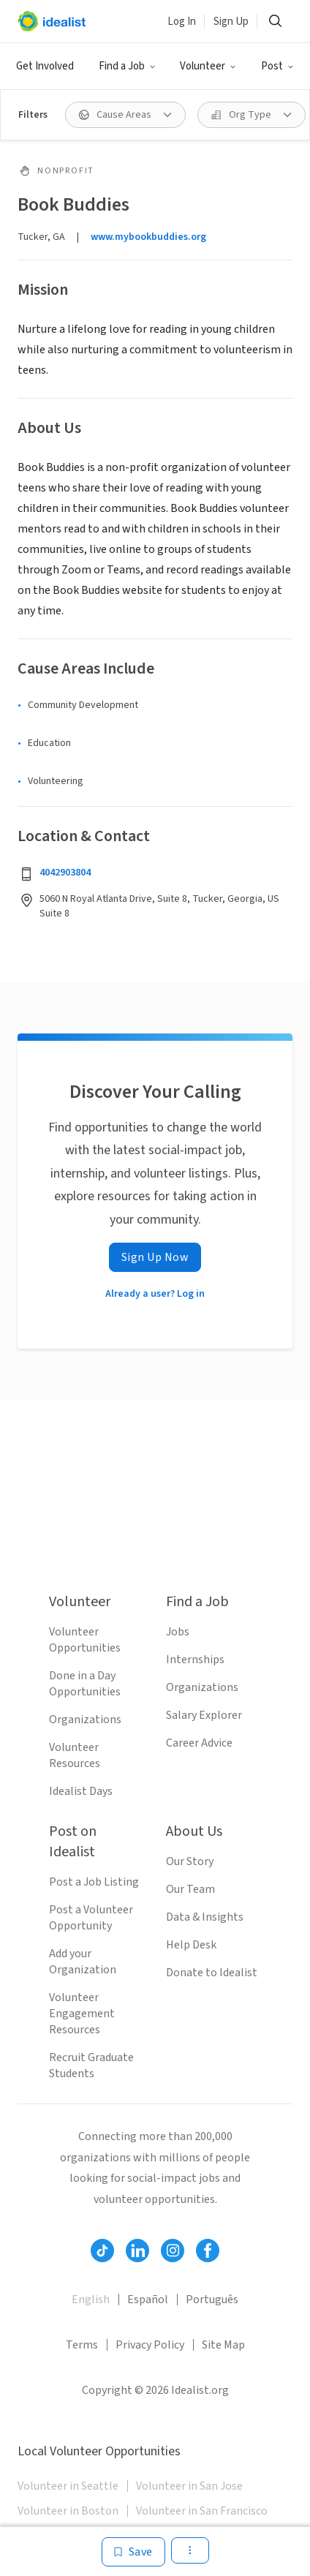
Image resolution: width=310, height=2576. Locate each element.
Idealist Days (81, 1791)
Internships (195, 1660)
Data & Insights (204, 1917)
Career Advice (199, 1743)
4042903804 (65, 872)
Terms (82, 2345)
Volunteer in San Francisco (202, 2511)
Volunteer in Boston (68, 2511)
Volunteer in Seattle (68, 2486)
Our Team (190, 1889)
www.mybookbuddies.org (148, 237)
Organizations (85, 1719)
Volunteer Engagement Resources (82, 2013)
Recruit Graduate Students (91, 2065)
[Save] (133, 2551)
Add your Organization (82, 1962)
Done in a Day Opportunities (85, 1684)
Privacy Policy (150, 2345)
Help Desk (191, 1945)
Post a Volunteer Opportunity (91, 1918)
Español (147, 2299)
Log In (181, 21)
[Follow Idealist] (102, 2250)
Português (212, 2299)
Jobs (177, 1632)
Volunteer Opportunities (85, 1640)
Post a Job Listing (94, 1882)
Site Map (223, 2345)
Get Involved (45, 66)
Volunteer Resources (74, 1755)
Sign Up (231, 21)
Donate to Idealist (211, 1973)
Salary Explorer (204, 1715)
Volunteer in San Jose (189, 2486)
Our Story (189, 1861)
